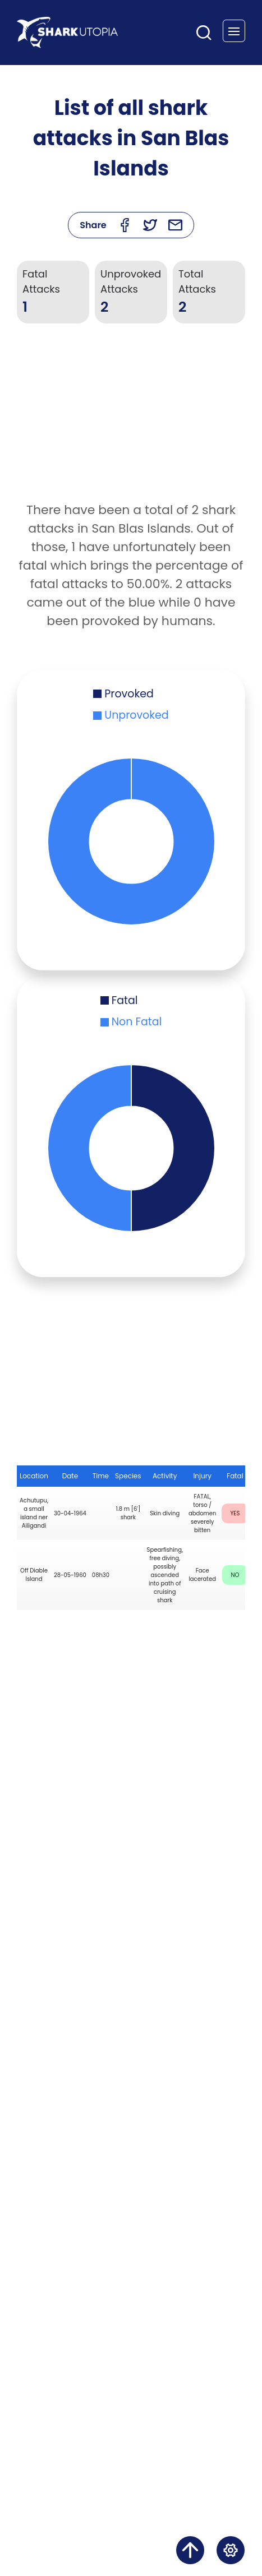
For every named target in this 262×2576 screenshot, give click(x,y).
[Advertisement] (131, 422)
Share (93, 225)
